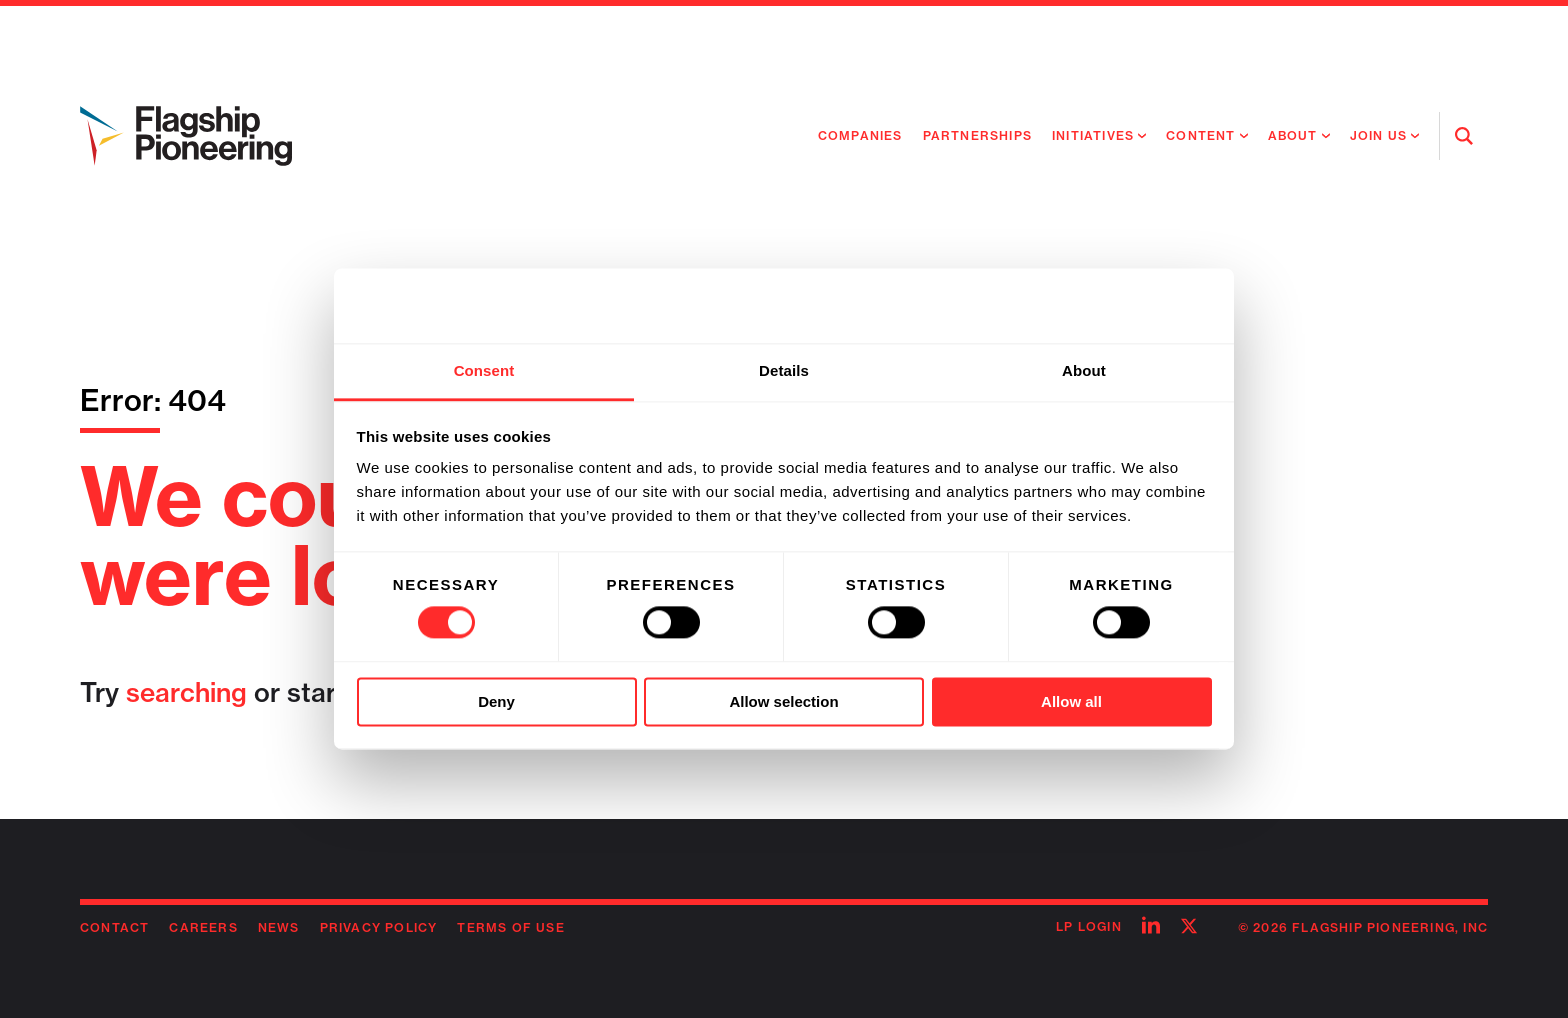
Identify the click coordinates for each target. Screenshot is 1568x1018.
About (1293, 135)
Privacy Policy (379, 927)
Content (1200, 135)
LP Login (1089, 926)
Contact (114, 927)
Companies (860, 135)
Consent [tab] (484, 370)
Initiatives (1093, 135)
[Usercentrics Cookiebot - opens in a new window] (1124, 306)
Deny (496, 701)
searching (186, 692)
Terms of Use (510, 927)
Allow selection (783, 701)
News (279, 927)
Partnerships (977, 135)
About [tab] (1084, 370)
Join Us (1378, 135)
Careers (203, 927)
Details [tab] (784, 370)
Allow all (1071, 701)
